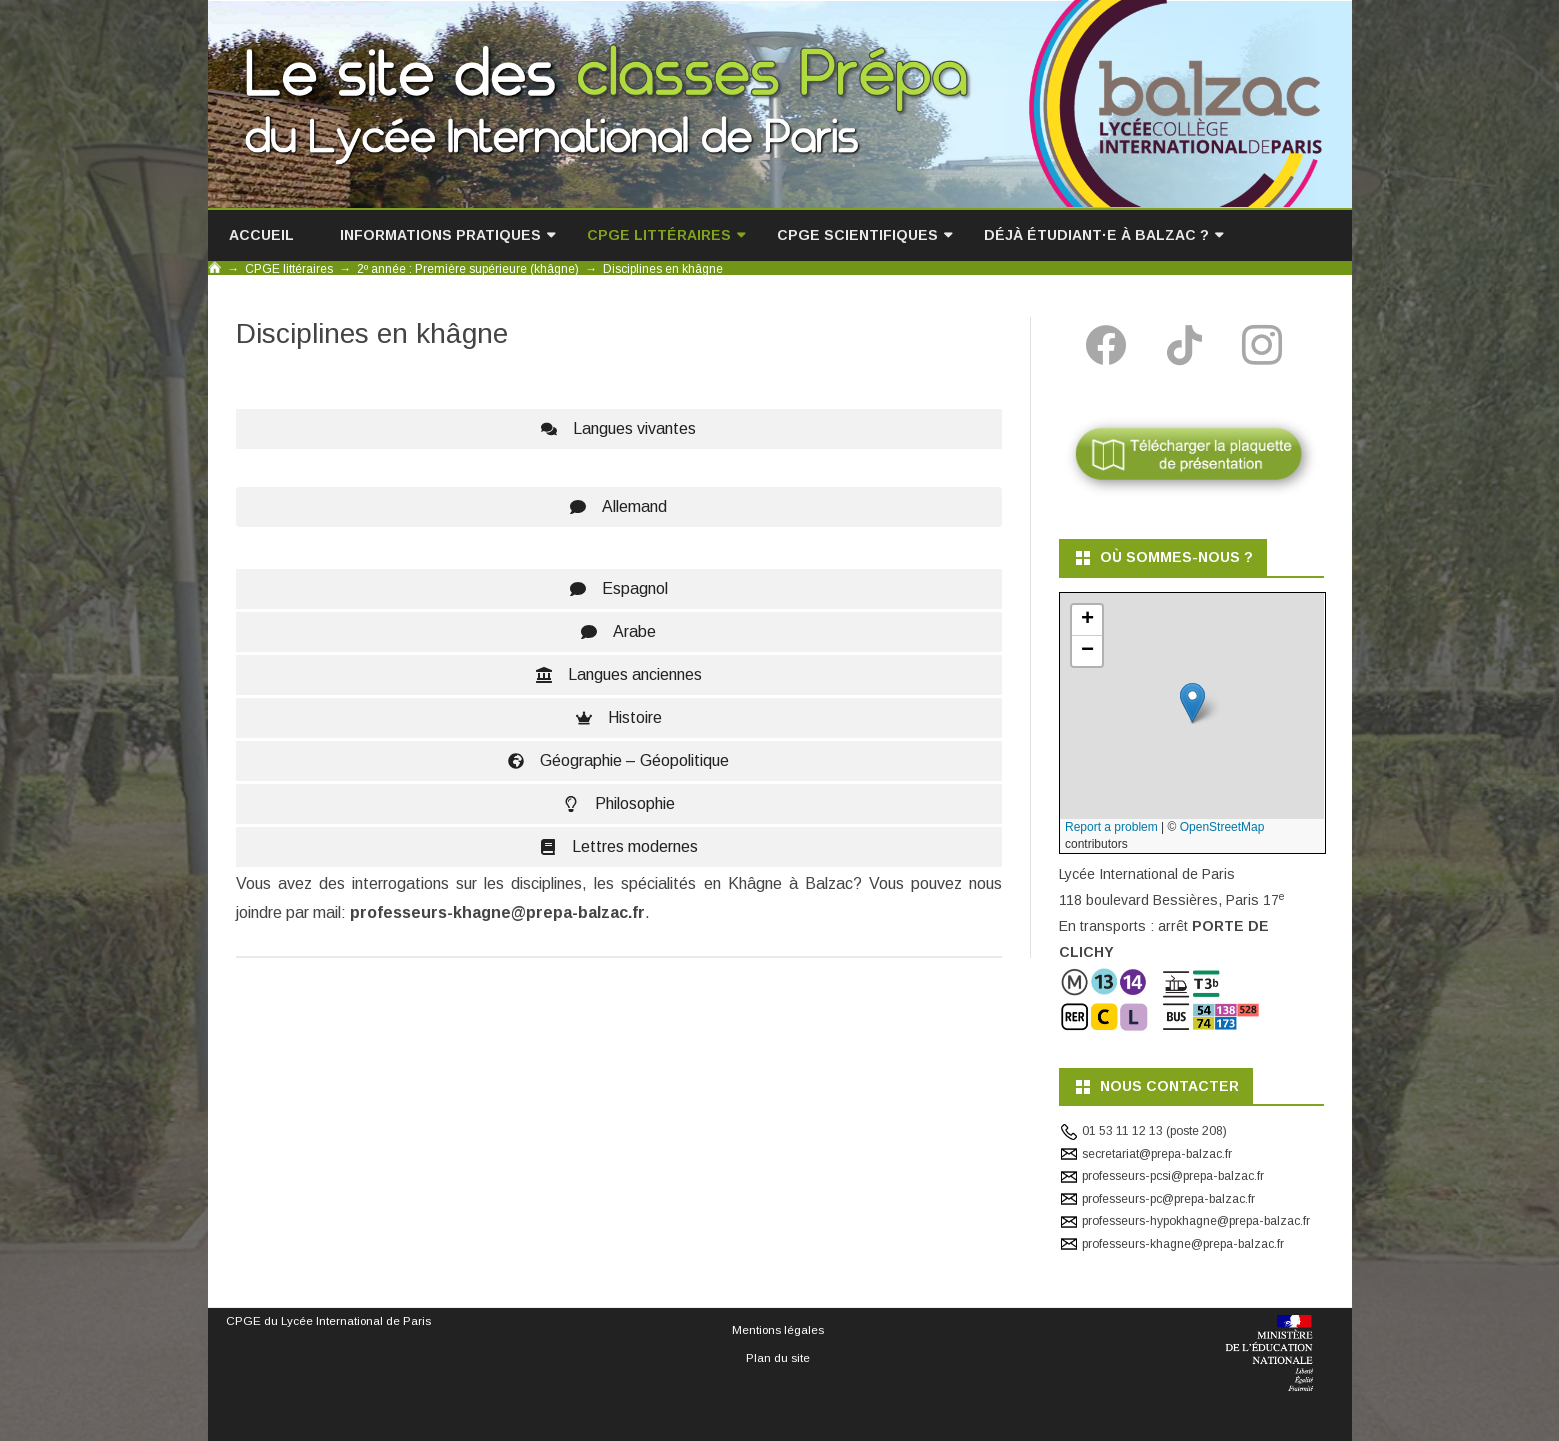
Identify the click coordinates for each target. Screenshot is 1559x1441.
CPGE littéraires (659, 235)
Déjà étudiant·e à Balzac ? (1096, 235)
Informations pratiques (440, 235)
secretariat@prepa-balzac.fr (1157, 1154)
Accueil (261, 235)
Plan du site (778, 1357)
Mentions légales (778, 1329)
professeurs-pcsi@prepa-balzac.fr (1173, 1176)
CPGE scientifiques (857, 235)
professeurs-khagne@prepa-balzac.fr (1183, 1244)
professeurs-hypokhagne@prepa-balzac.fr (1196, 1221)
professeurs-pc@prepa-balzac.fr (1168, 1199)
